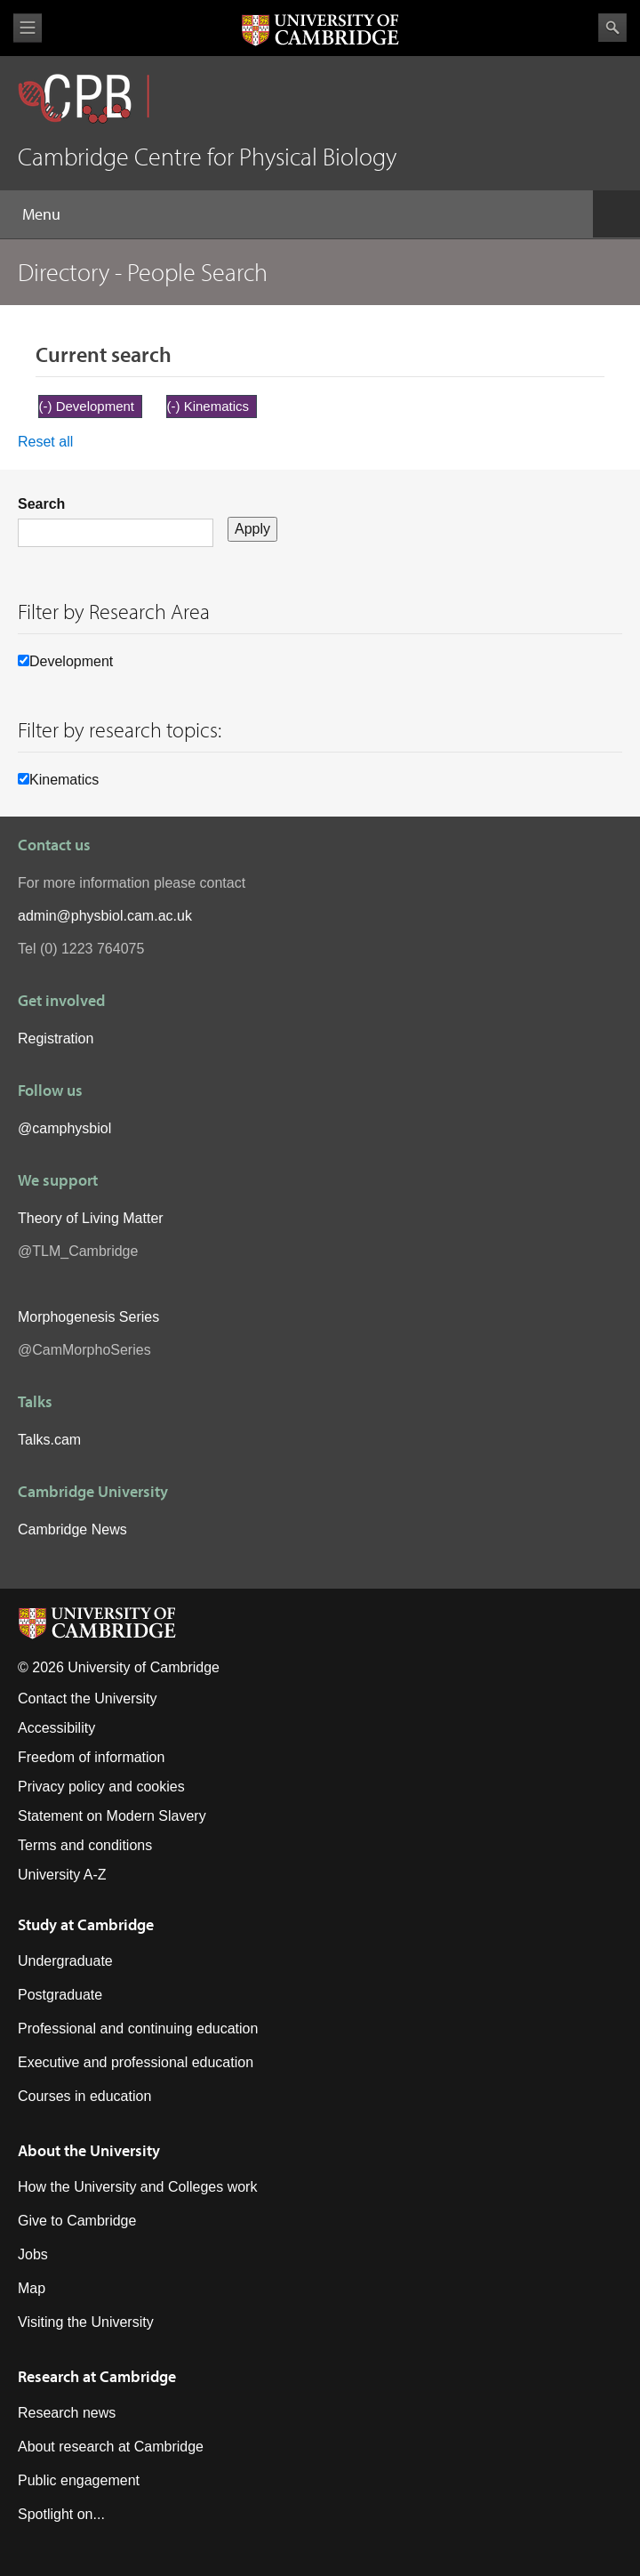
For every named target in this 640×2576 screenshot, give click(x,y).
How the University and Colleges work (137, 2186)
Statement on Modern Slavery (112, 1815)
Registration (55, 1038)
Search (612, 27)
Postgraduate (60, 1994)
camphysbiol (71, 1128)
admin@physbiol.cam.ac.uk (105, 915)
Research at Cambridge (97, 2376)
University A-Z (62, 1874)
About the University (89, 2150)
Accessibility (56, 1727)
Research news (67, 2412)
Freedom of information (91, 1757)
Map (31, 2288)
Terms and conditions (85, 1845)
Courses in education (84, 2096)
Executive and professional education (135, 2062)
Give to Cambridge (77, 2220)
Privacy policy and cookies (101, 1786)
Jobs (33, 2254)
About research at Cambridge (111, 2446)
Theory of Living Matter (91, 1218)
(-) (47, 406)
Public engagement (79, 2480)
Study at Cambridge (86, 1924)
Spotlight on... (61, 2514)
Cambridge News (72, 1529)
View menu (27, 28)
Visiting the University (86, 2322)
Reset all (45, 441)
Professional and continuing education (138, 2028)
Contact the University (87, 1698)
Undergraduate (65, 1960)
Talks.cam (49, 1439)
